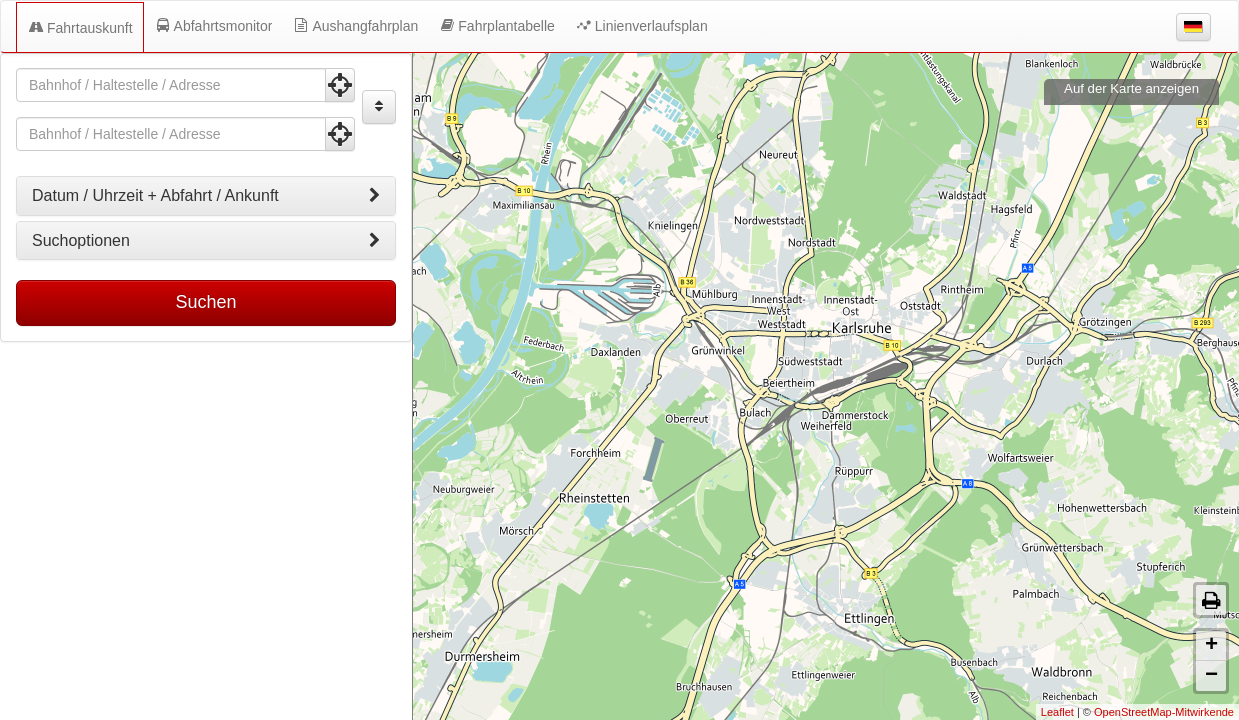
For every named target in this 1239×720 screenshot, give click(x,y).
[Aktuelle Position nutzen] (340, 85)
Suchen (205, 302)
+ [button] (1211, 646)
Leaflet (1057, 712)
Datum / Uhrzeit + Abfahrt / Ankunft (206, 196)
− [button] (1211, 676)
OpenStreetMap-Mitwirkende (1164, 712)
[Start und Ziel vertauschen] (379, 107)
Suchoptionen (206, 241)
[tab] (206, 196)
